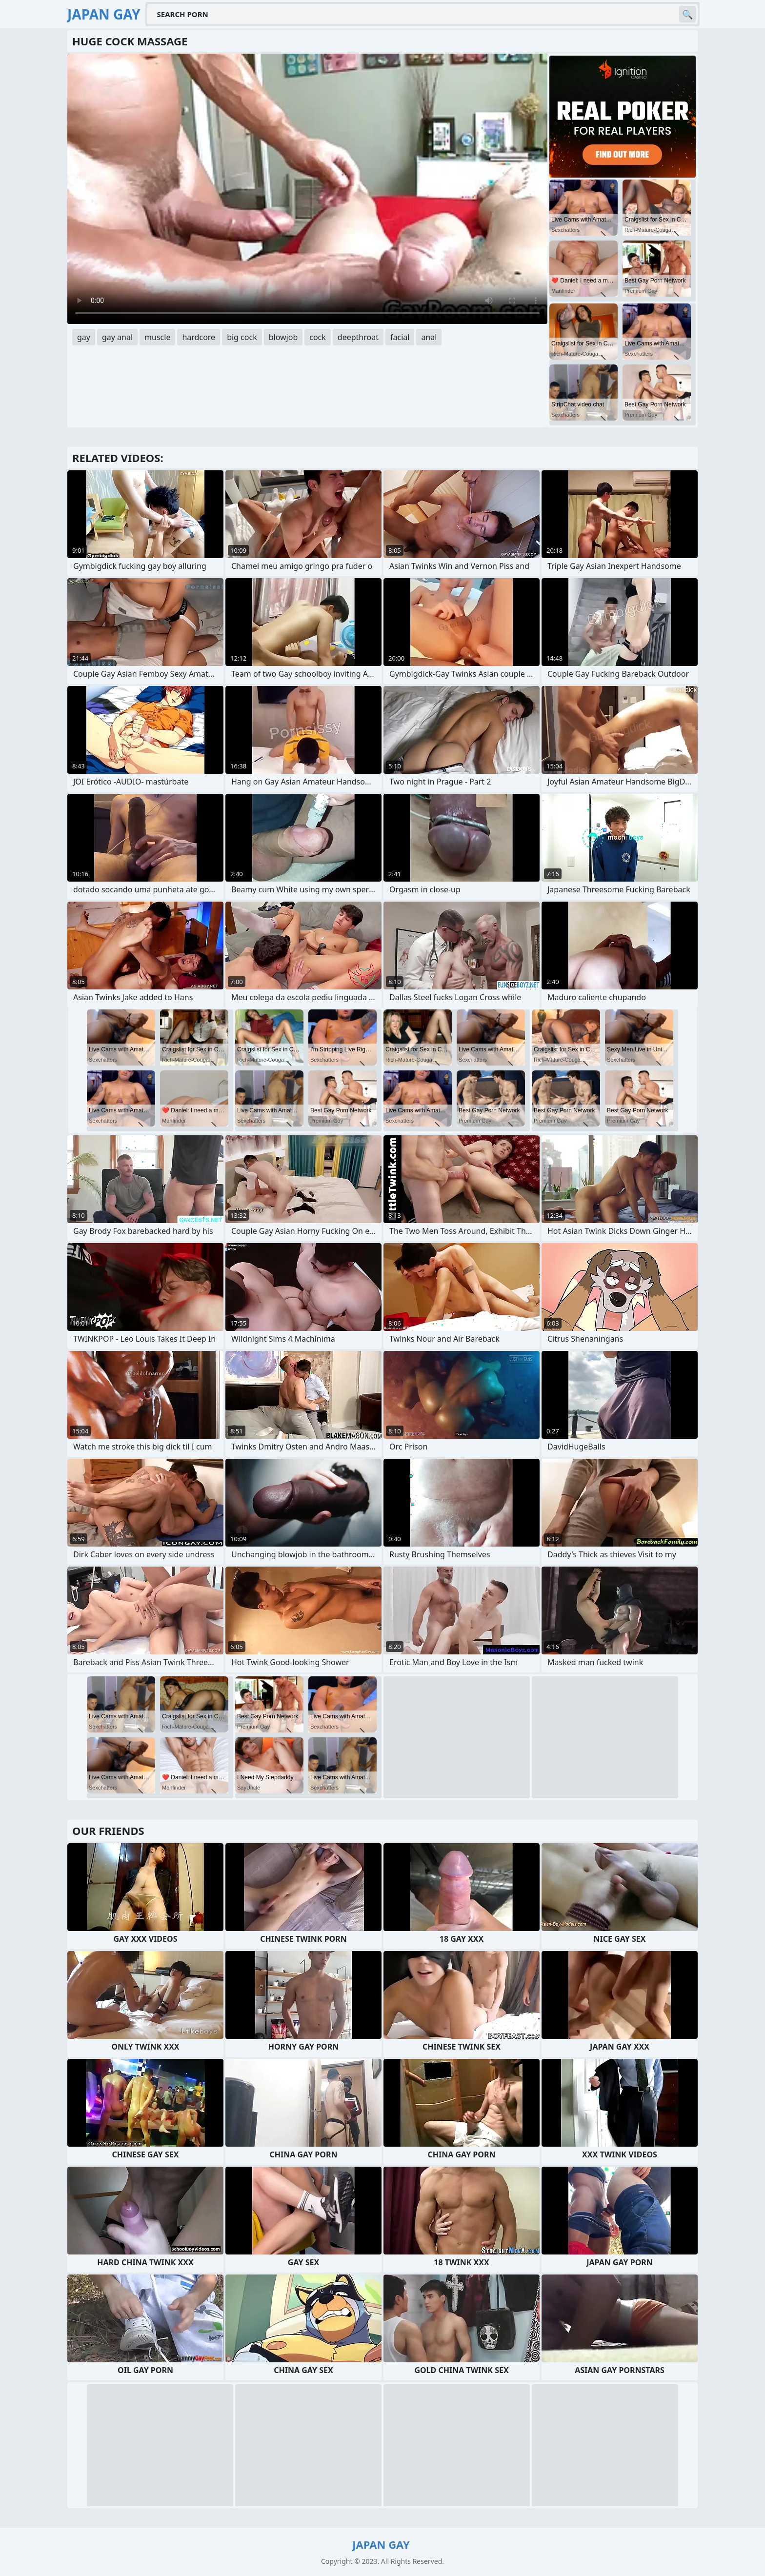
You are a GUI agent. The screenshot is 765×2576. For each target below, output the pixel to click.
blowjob (283, 337)
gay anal (117, 337)
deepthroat (358, 337)
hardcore (198, 337)
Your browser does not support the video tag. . (307, 189)
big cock (242, 337)
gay (83, 337)
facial (399, 337)
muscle (157, 337)
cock (317, 337)
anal (429, 337)
